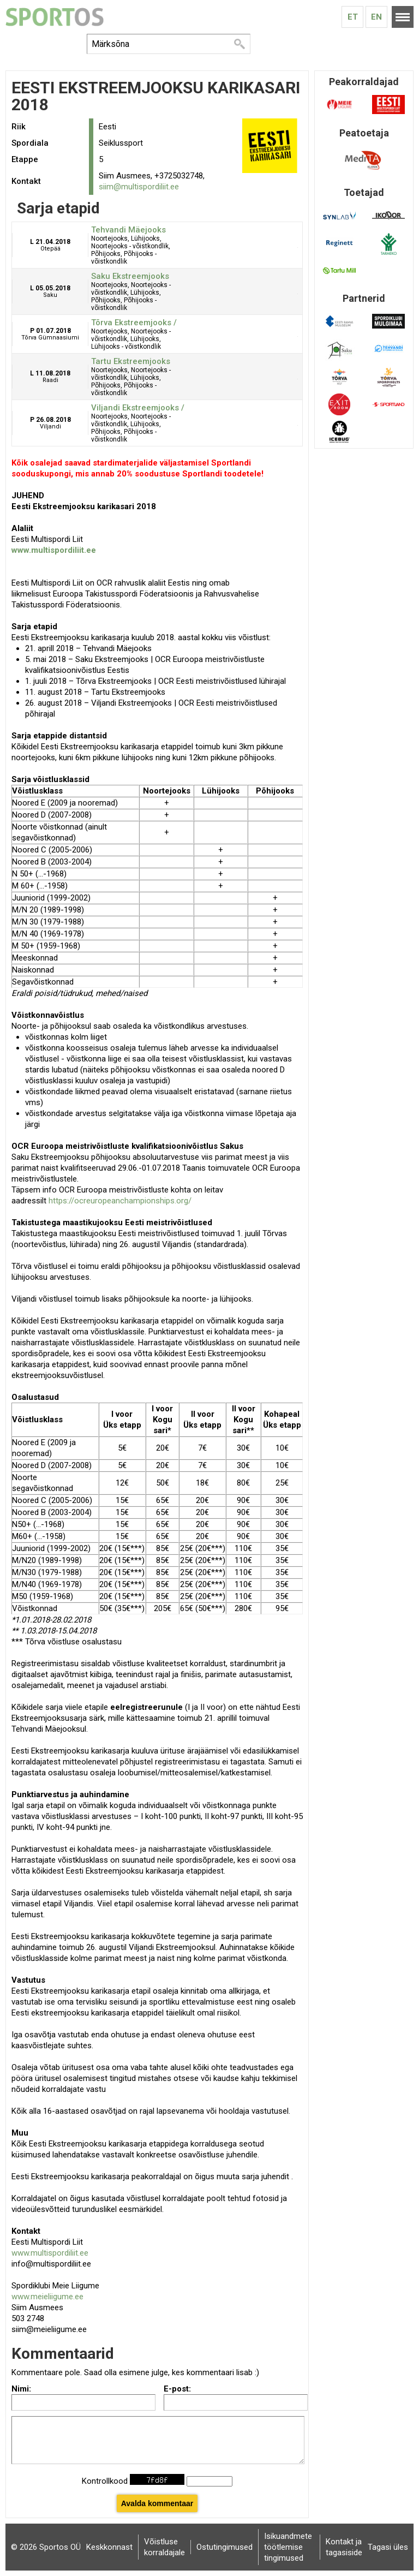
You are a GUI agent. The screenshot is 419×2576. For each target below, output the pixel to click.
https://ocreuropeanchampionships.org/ (120, 1201)
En (376, 17)
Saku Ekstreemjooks (130, 276)
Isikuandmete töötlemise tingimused (288, 2547)
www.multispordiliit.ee (49, 2253)
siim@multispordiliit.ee (139, 187)
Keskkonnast (109, 2547)
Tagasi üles (388, 2547)
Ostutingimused (224, 2547)
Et (353, 17)
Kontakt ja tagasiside (344, 2547)
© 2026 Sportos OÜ (46, 2547)
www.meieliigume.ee (47, 2296)
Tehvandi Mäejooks (128, 230)
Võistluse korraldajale (164, 2547)
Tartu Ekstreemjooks (130, 361)
